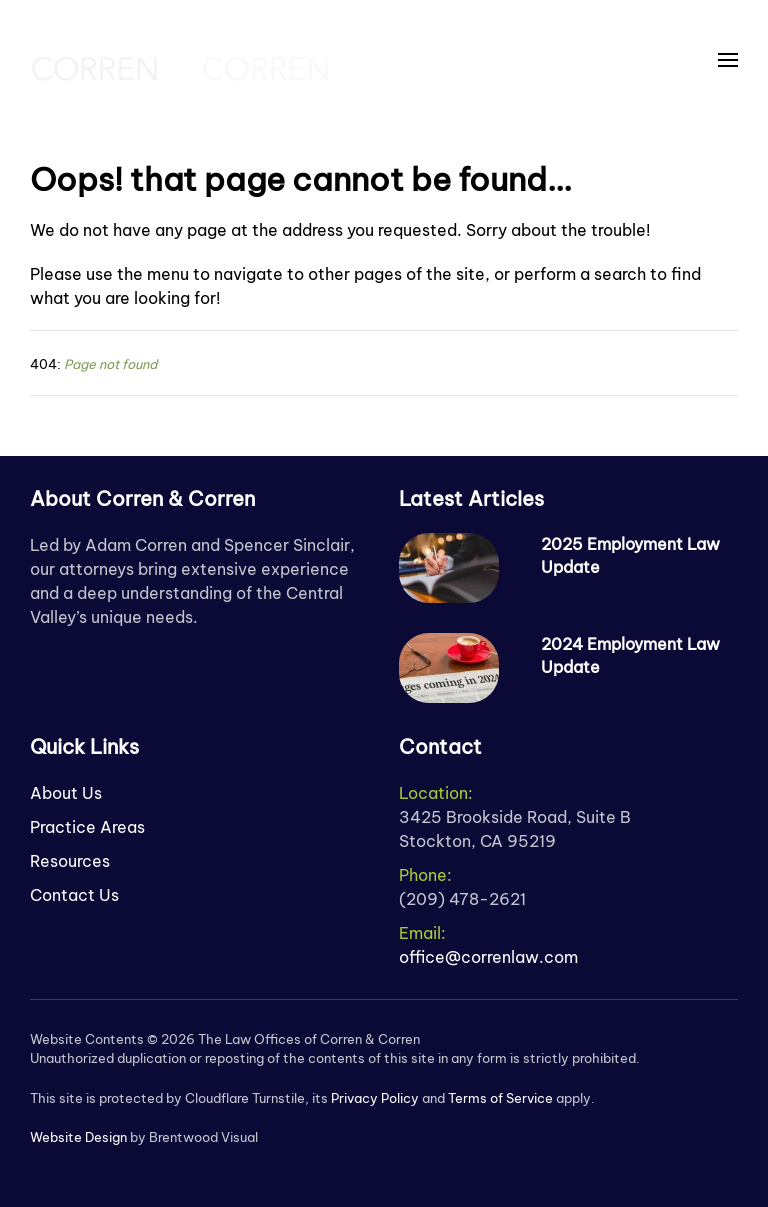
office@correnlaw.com (488, 957)
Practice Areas (87, 827)
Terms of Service (500, 1098)
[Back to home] (180, 60)
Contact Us (74, 895)
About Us (66, 793)
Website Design (78, 1137)
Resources (70, 861)
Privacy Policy (375, 1098)
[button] (728, 60)
